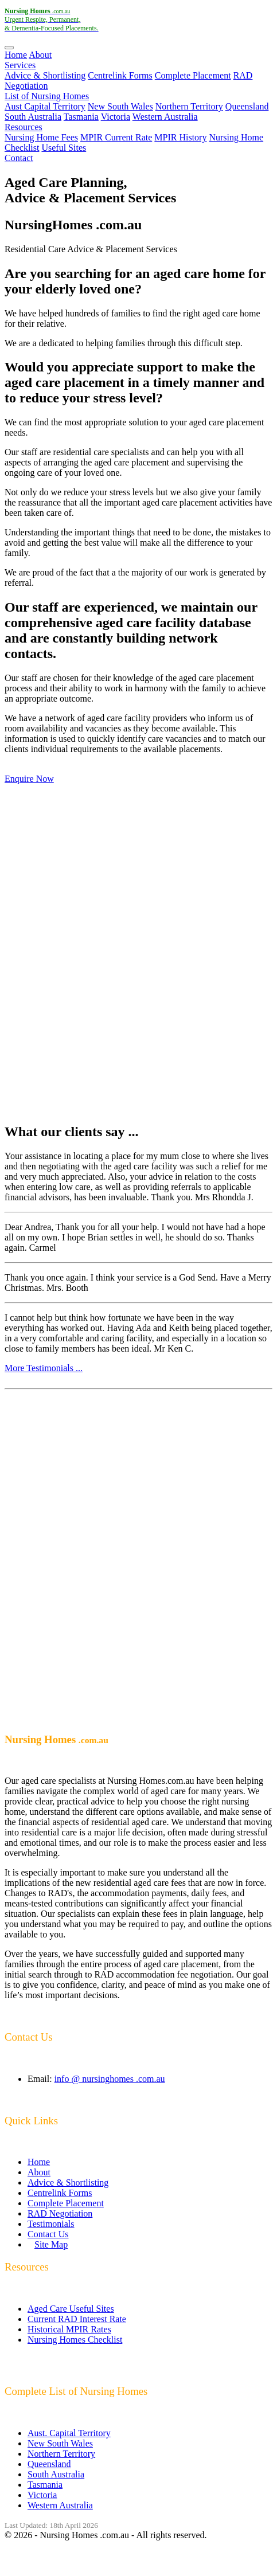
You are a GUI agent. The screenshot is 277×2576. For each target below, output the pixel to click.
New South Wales (120, 106)
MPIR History (180, 137)
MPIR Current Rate (116, 137)
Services (20, 65)
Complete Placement (193, 75)
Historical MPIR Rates (69, 2329)
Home (16, 55)
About (40, 55)
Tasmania (81, 117)
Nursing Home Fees (41, 137)
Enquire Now (29, 779)
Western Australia (165, 117)
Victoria (115, 117)
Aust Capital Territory (45, 106)
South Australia (33, 117)
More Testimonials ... (44, 1368)
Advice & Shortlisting (45, 75)
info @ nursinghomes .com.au (109, 2079)
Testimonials (51, 2224)
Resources (23, 127)
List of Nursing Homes (47, 96)
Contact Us (48, 2234)
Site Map (51, 2244)
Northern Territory (189, 106)
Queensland (247, 106)
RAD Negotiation (60, 2213)
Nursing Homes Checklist (75, 2339)
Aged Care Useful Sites (71, 2308)
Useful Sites (63, 147)
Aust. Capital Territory (69, 2433)
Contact (19, 158)
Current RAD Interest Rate (77, 2319)
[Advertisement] (138, 953)
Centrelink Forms (120, 75)
